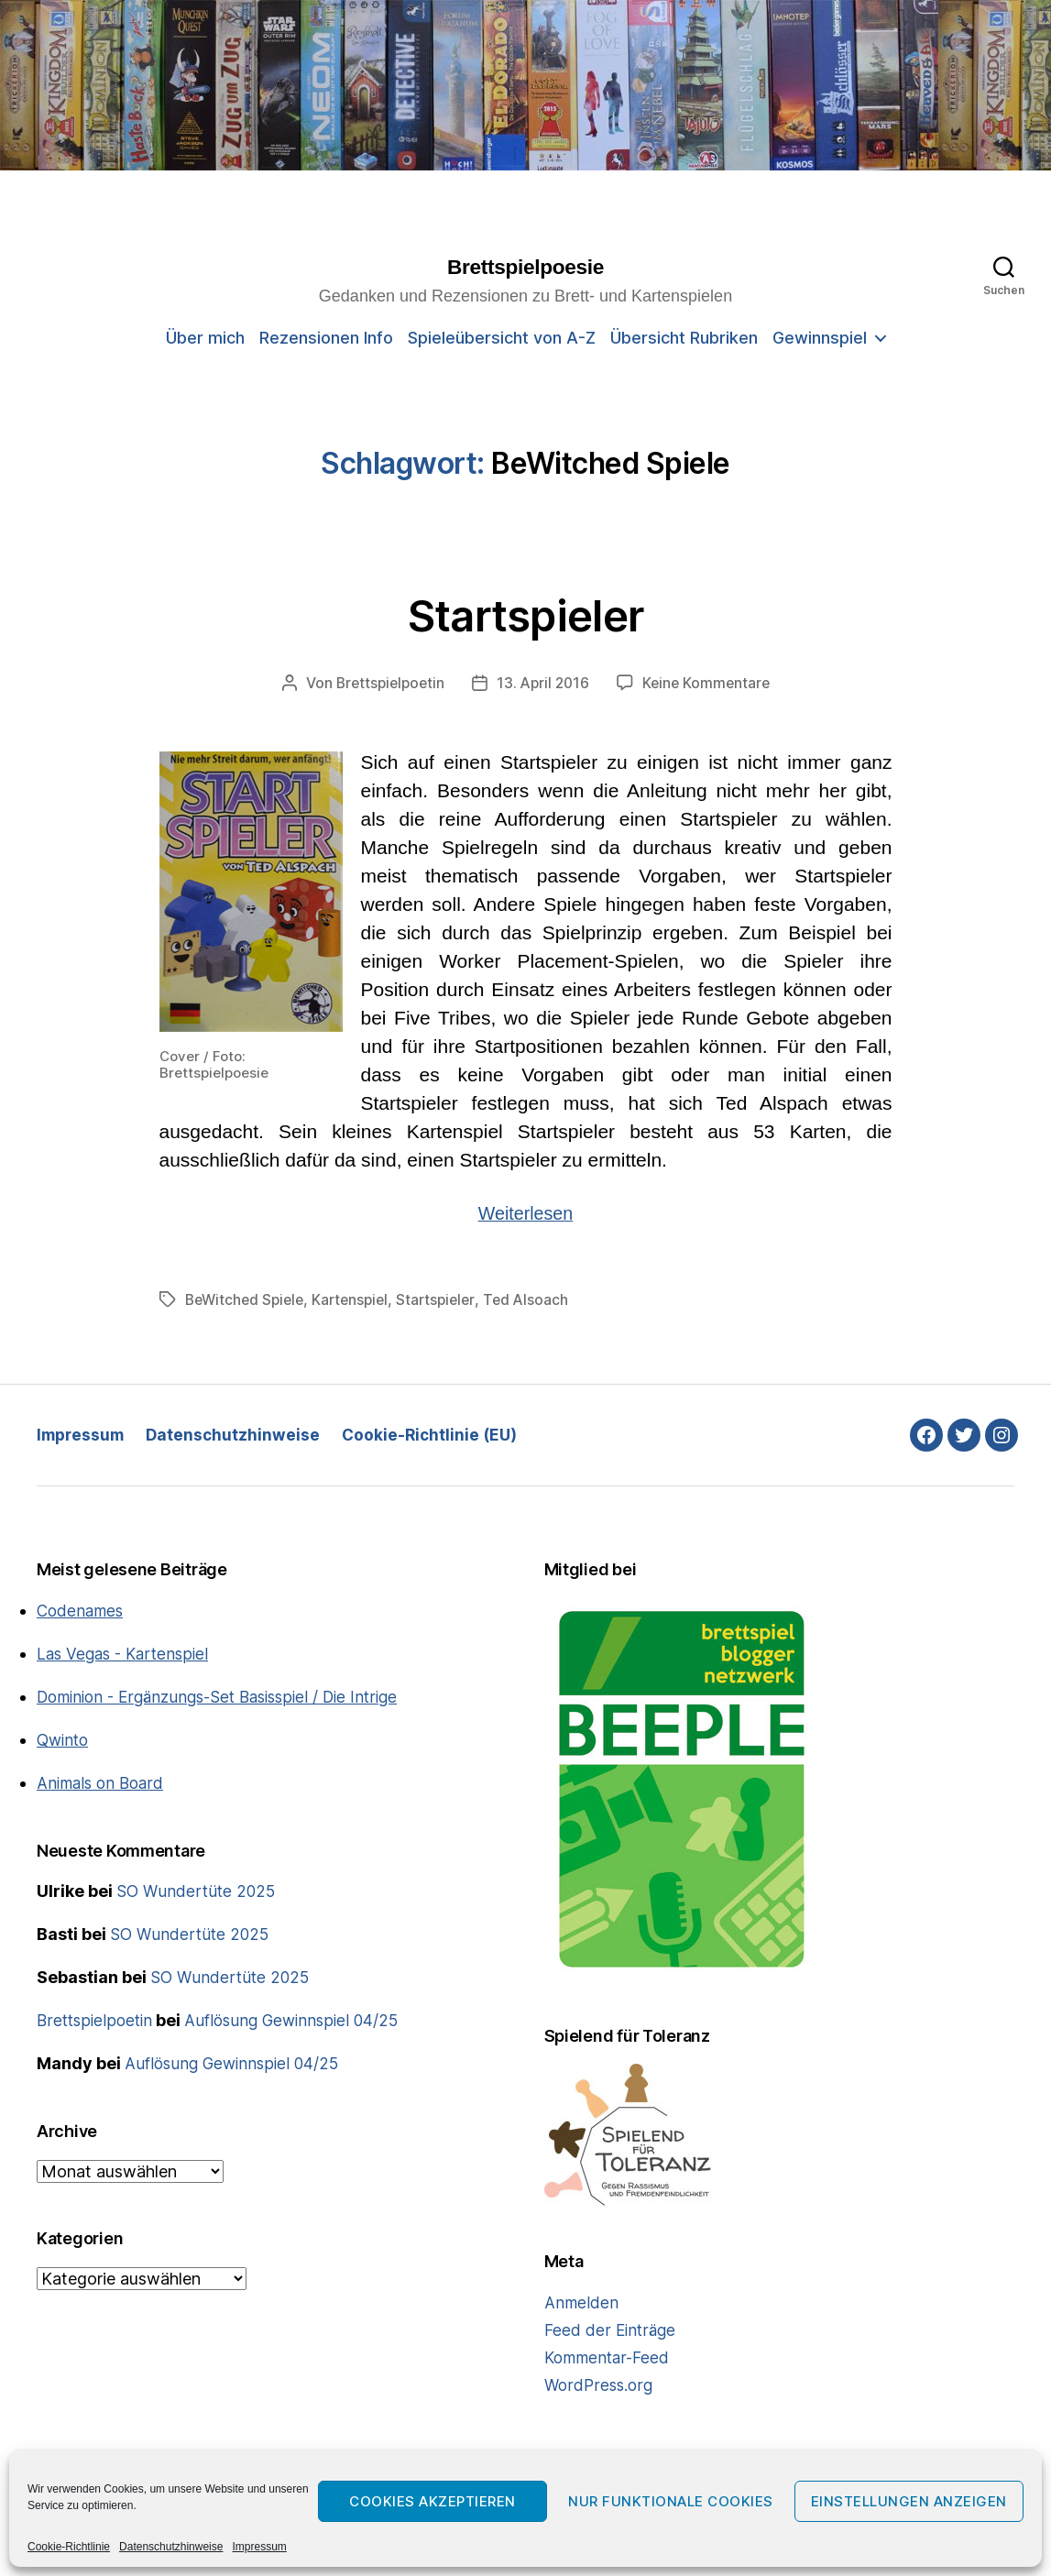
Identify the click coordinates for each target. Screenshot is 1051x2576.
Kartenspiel (358, 1300)
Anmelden (582, 2303)
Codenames (82, 1611)
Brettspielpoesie (525, 268)
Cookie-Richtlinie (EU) (439, 1435)
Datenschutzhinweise (171, 2546)
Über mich (205, 338)
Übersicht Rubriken (684, 338)
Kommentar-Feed (609, 2358)
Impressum (259, 2546)
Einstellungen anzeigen (909, 2501)
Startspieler (526, 614)
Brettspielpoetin (386, 683)
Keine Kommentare (710, 683)
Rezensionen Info (326, 338)
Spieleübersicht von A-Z (502, 338)
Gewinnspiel (819, 338)
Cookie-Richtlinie (68, 2546)
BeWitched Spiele (247, 1300)
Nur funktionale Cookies (670, 2501)
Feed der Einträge (611, 2330)
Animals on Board (103, 1783)
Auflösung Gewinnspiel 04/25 (300, 2021)
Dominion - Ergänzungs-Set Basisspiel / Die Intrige (229, 1697)
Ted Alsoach (539, 1300)
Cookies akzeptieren (432, 2501)
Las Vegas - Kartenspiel (126, 1654)
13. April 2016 (544, 683)
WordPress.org (600, 2385)
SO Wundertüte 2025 (197, 1892)
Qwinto (65, 1740)
